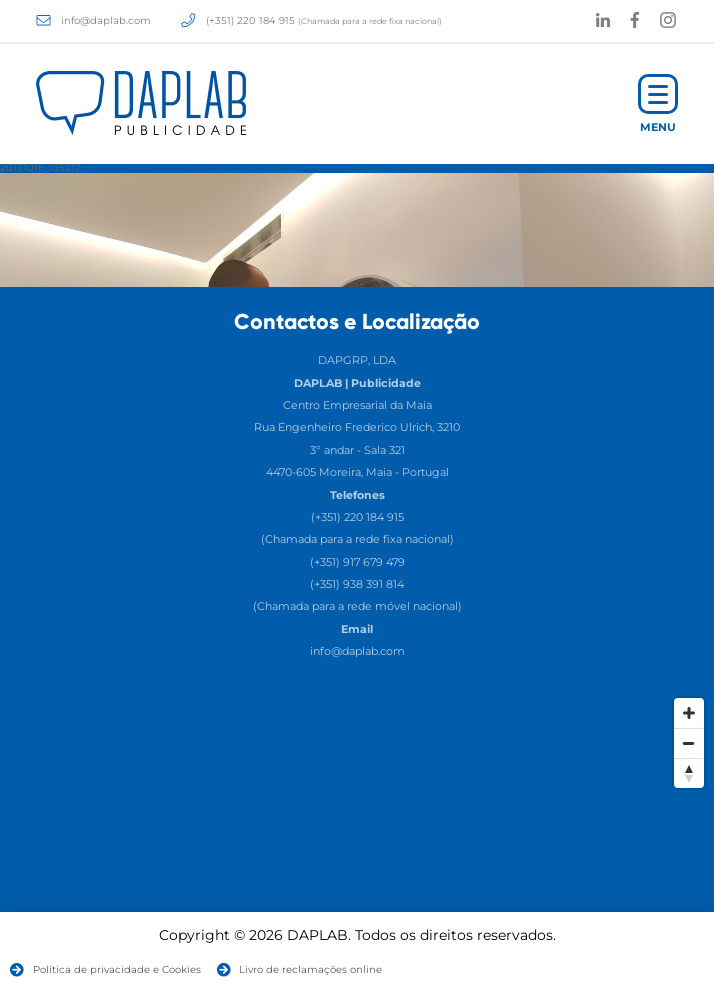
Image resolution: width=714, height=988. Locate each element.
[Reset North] (689, 773)
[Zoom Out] (689, 743)
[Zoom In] (689, 713)
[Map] (357, 838)
